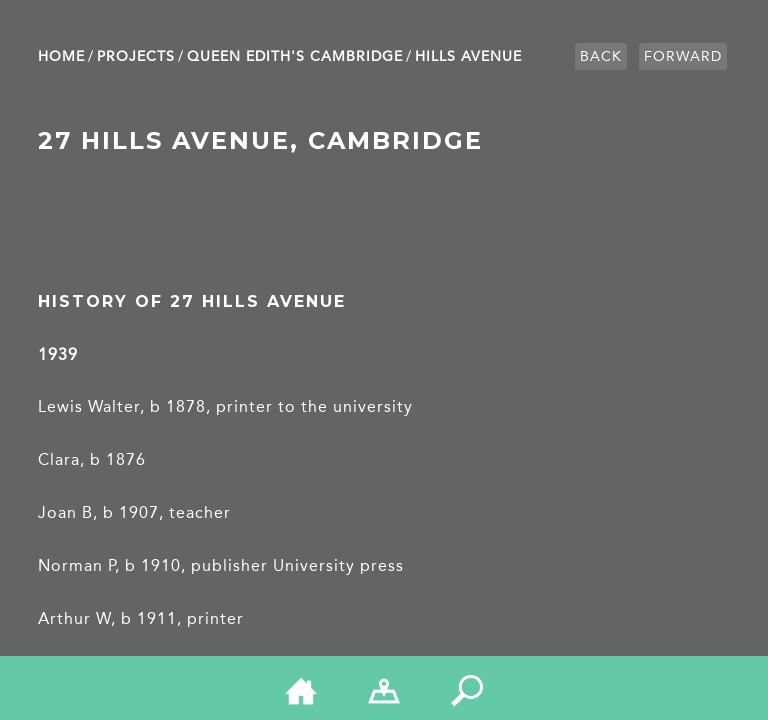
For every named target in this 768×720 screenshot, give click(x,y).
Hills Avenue (468, 56)
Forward (683, 56)
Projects (136, 56)
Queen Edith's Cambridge (295, 56)
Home (61, 56)
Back (601, 56)
